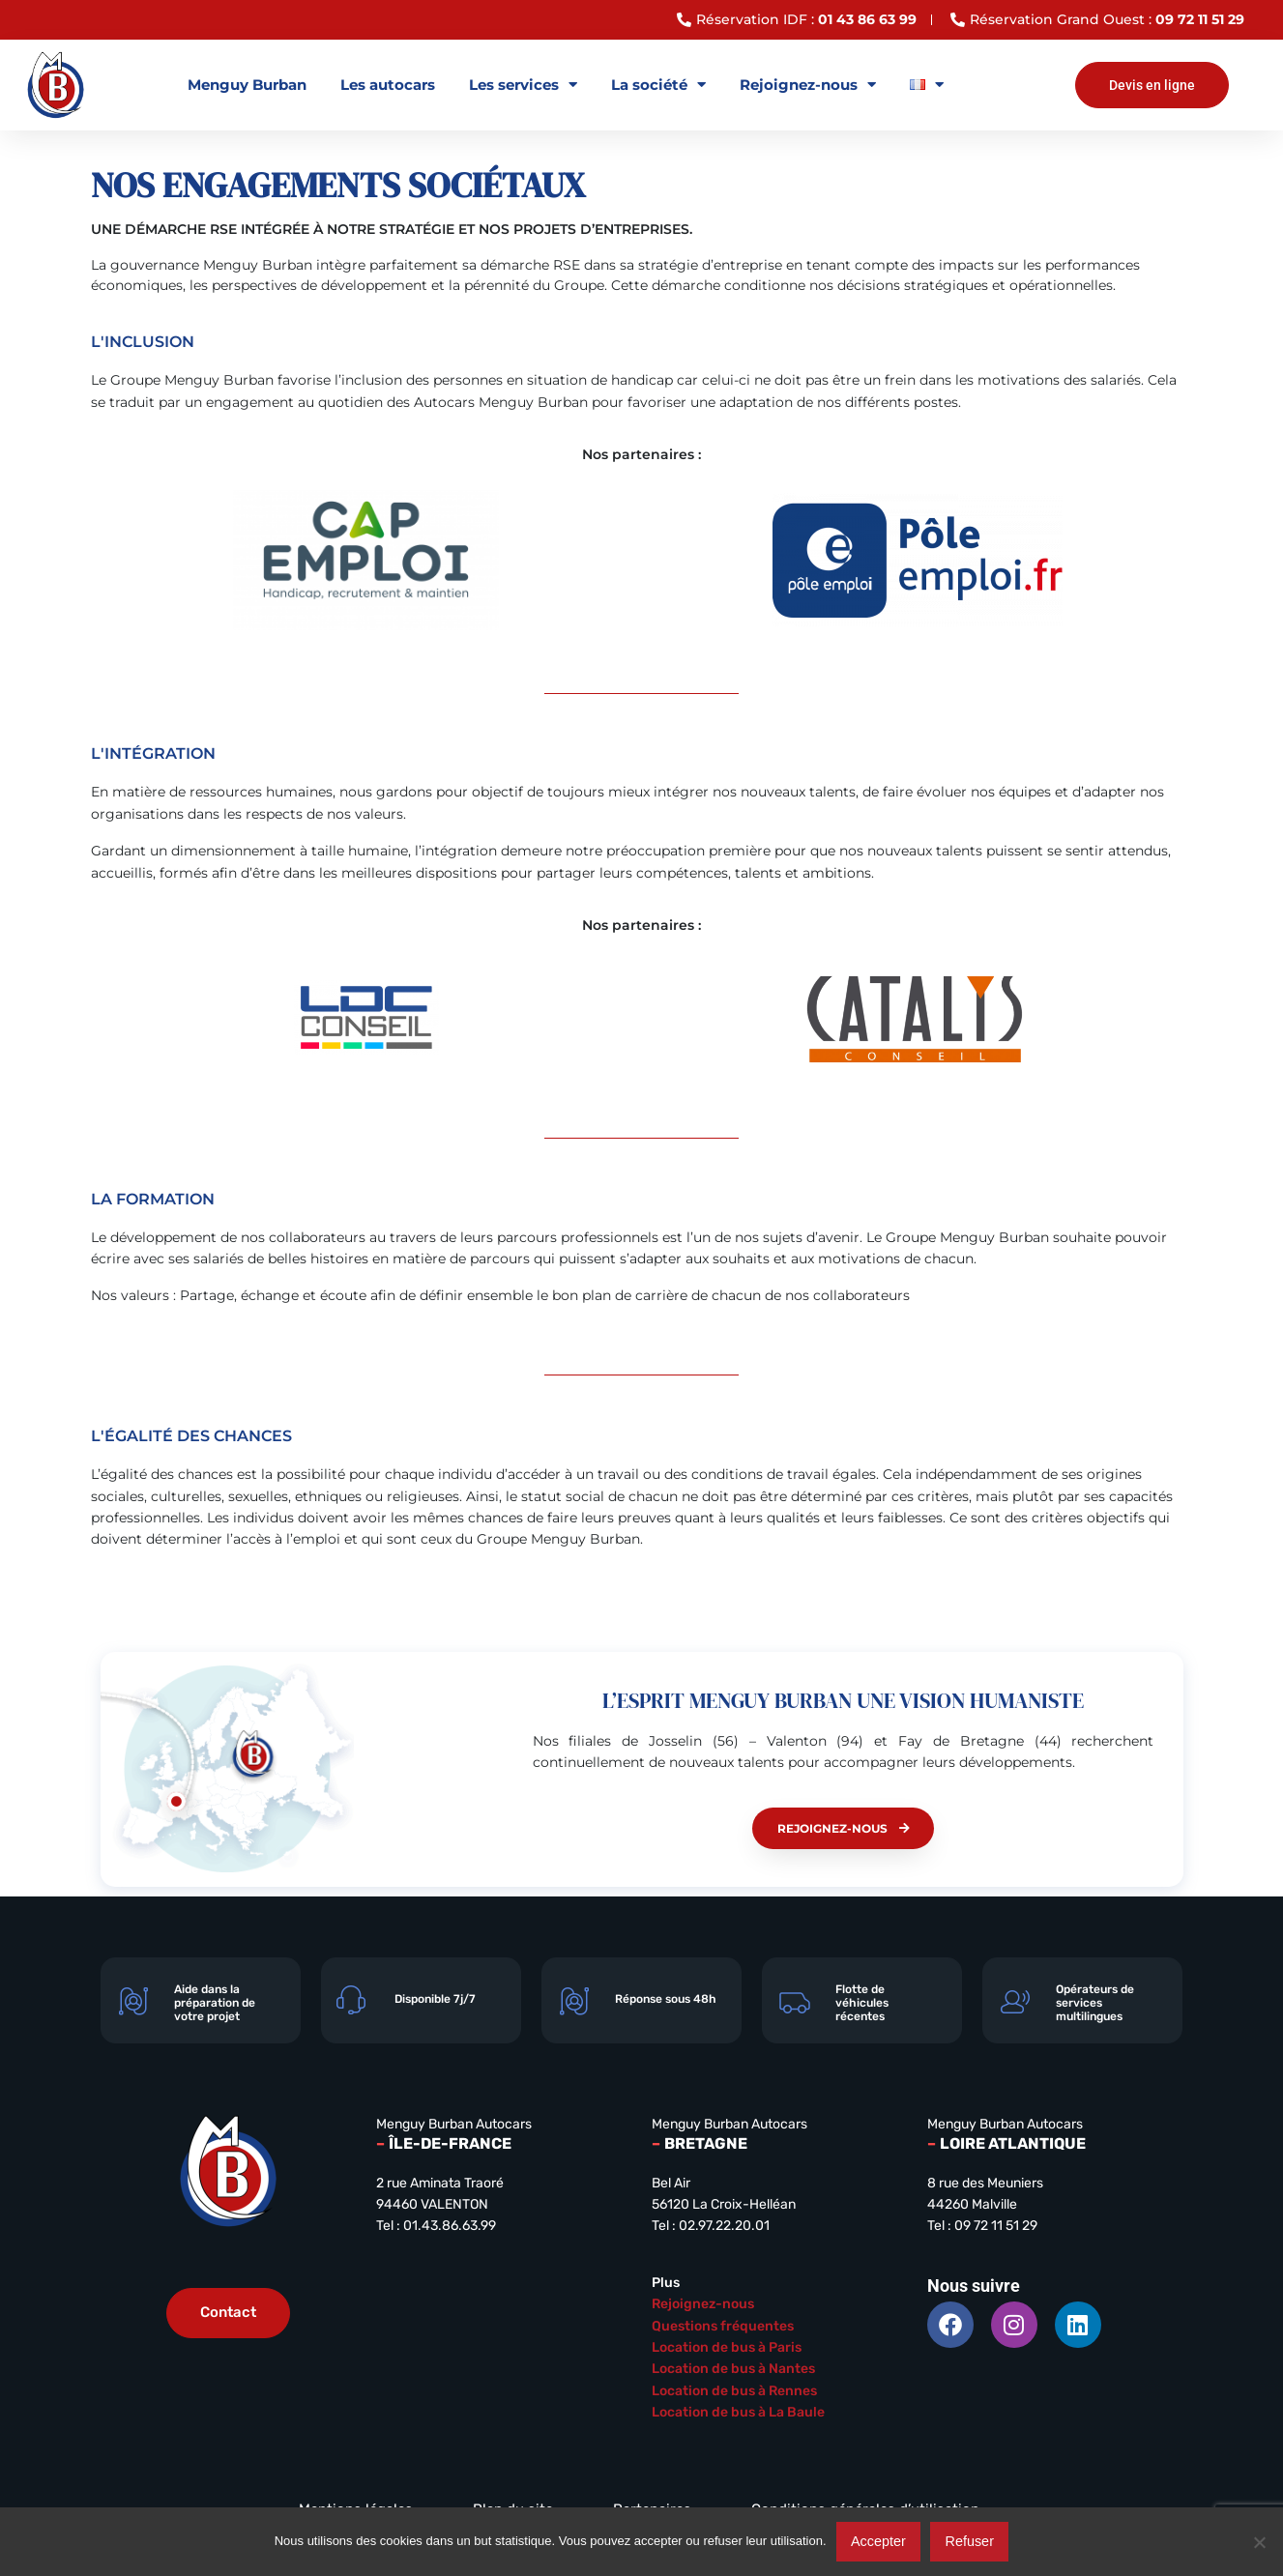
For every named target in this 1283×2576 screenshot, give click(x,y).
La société (658, 84)
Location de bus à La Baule (738, 2412)
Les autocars (387, 84)
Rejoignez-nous (808, 84)
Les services (523, 84)
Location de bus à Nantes (733, 2368)
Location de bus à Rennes (734, 2391)
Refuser (970, 2541)
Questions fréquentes (723, 2326)
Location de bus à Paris (727, 2347)
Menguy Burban (247, 84)
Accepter (878, 2541)
